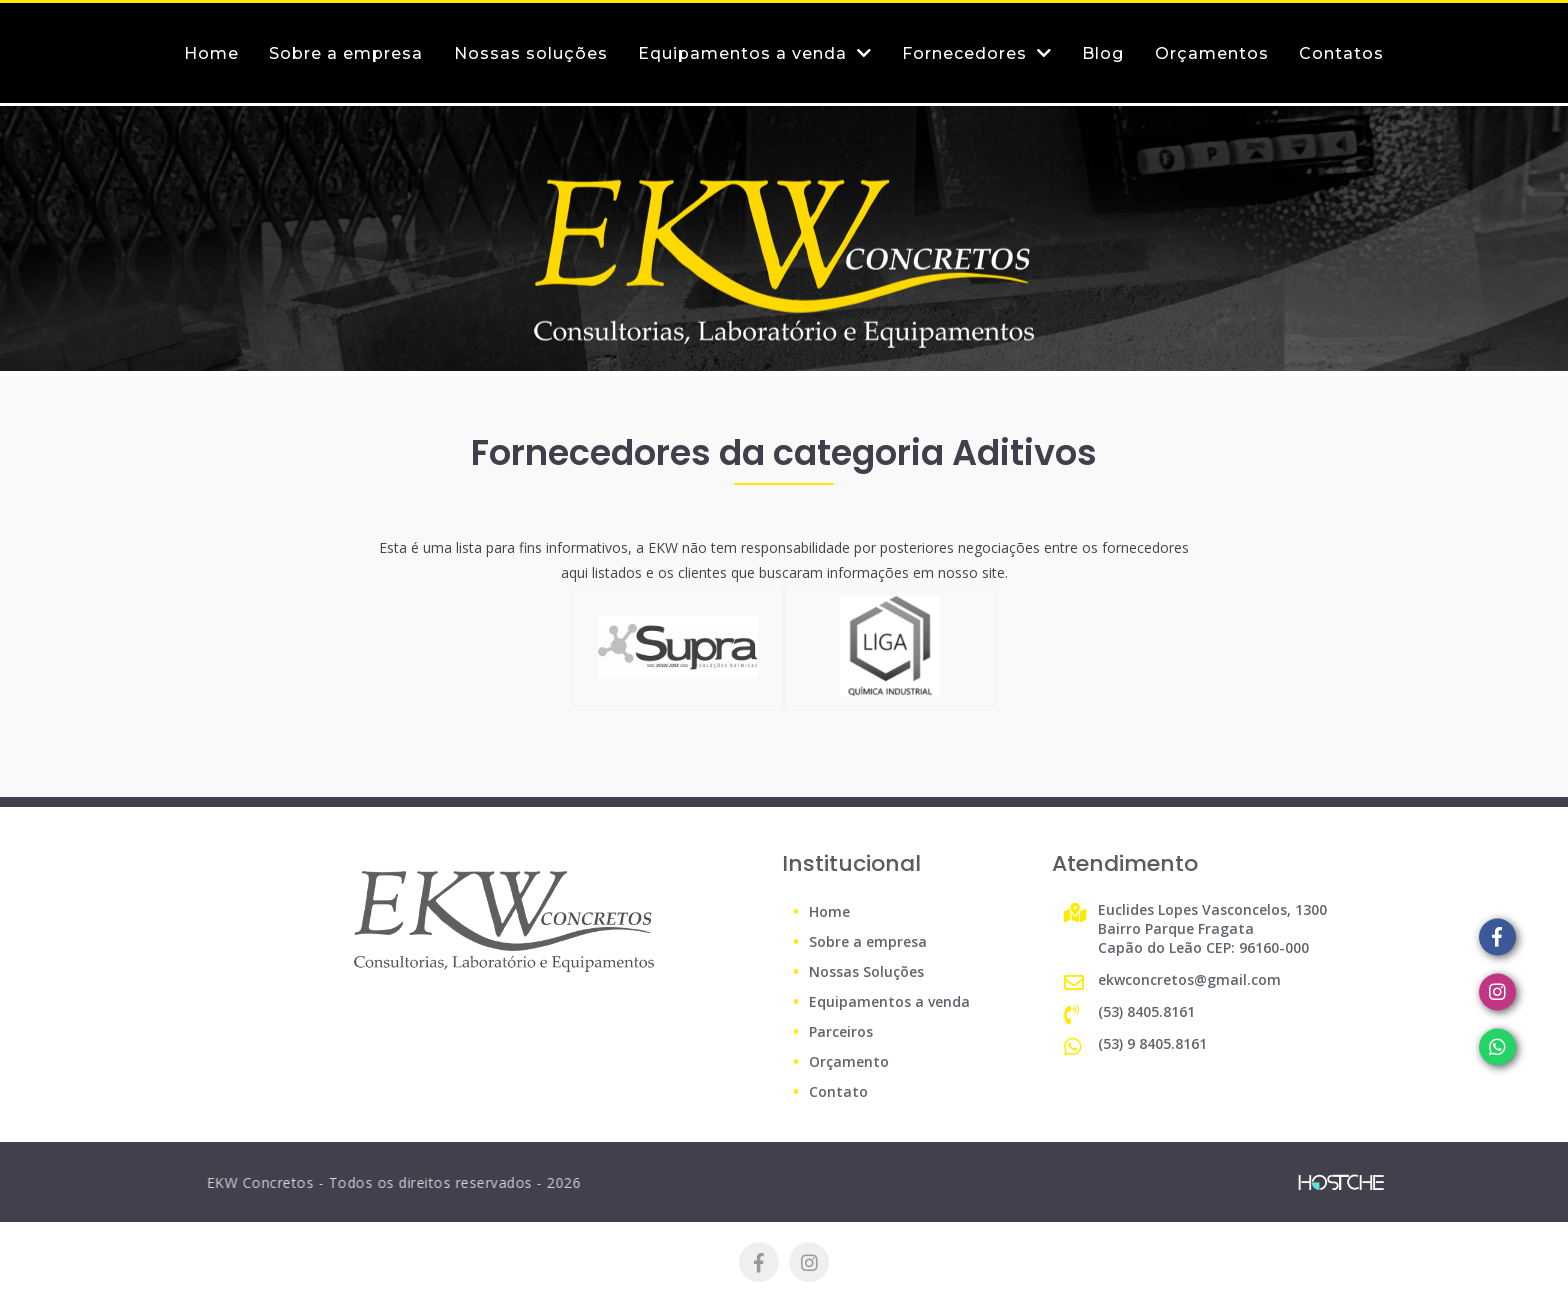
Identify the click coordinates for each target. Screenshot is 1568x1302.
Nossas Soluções (866, 971)
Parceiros (841, 1031)
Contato (838, 1091)
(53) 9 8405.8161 (1152, 1043)
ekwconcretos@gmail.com (1189, 979)
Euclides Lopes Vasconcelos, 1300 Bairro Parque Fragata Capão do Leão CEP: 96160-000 (1212, 928)
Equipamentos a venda (889, 1001)
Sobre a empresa (868, 941)
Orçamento (849, 1061)
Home (829, 911)
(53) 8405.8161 (1146, 1011)
